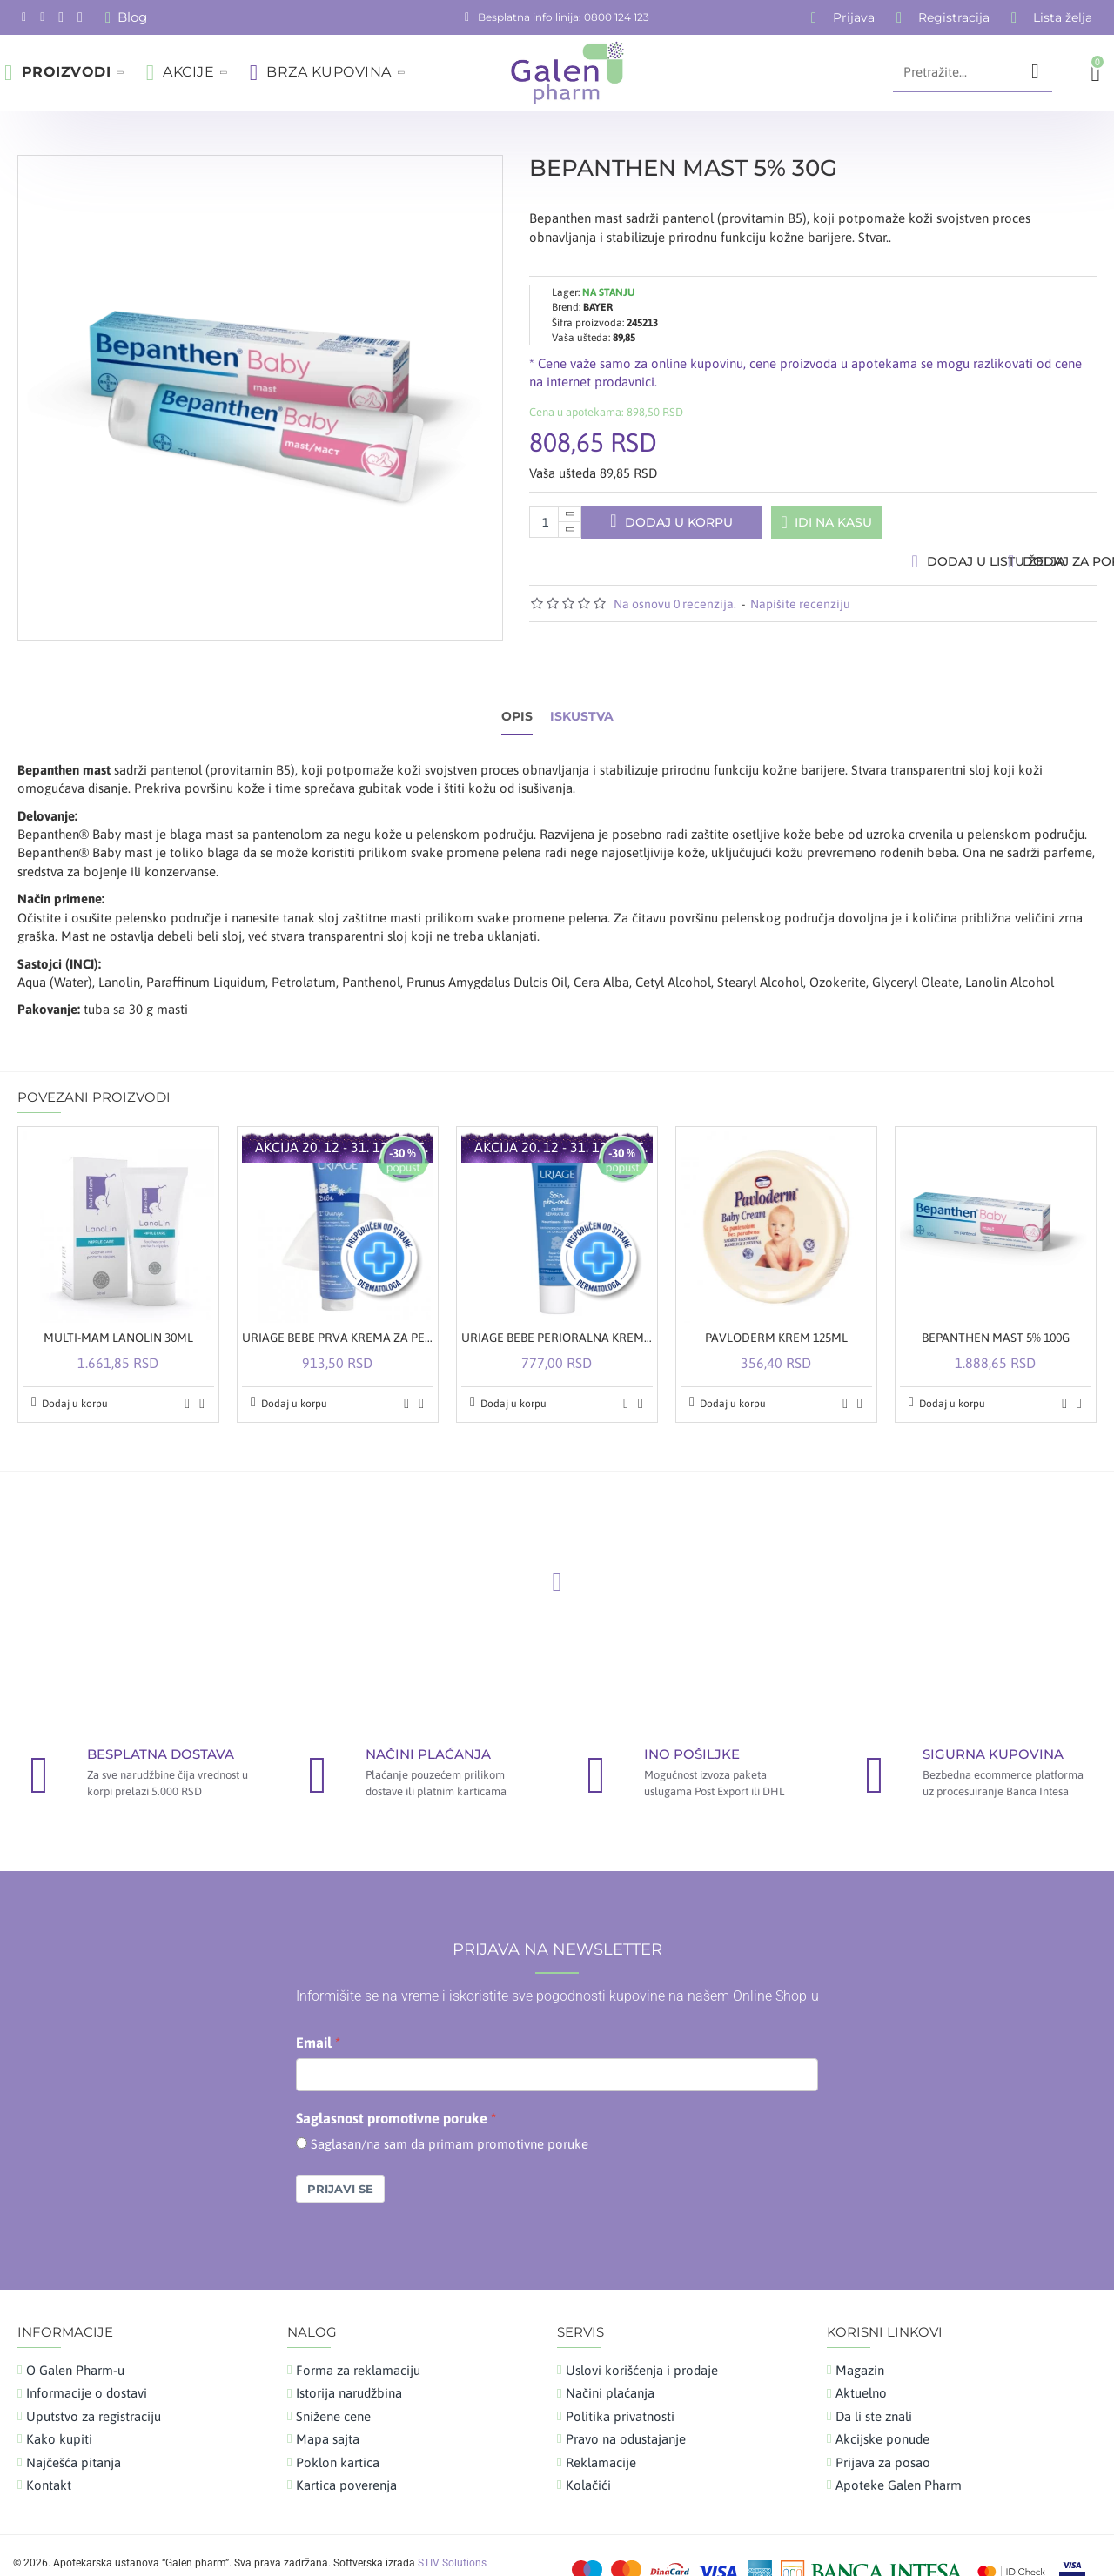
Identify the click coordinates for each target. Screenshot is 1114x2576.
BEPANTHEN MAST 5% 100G (996, 1304)
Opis (517, 700)
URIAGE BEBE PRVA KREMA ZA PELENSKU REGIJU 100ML (337, 1304)
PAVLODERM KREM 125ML (776, 1304)
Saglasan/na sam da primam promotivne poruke (449, 2110)
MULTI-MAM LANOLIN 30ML (118, 1304)
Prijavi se (340, 2156)
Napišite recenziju (800, 612)
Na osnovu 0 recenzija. (675, 612)
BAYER (598, 291)
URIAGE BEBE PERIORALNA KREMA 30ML (557, 1304)
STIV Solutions (452, 2529)
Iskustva (582, 700)
